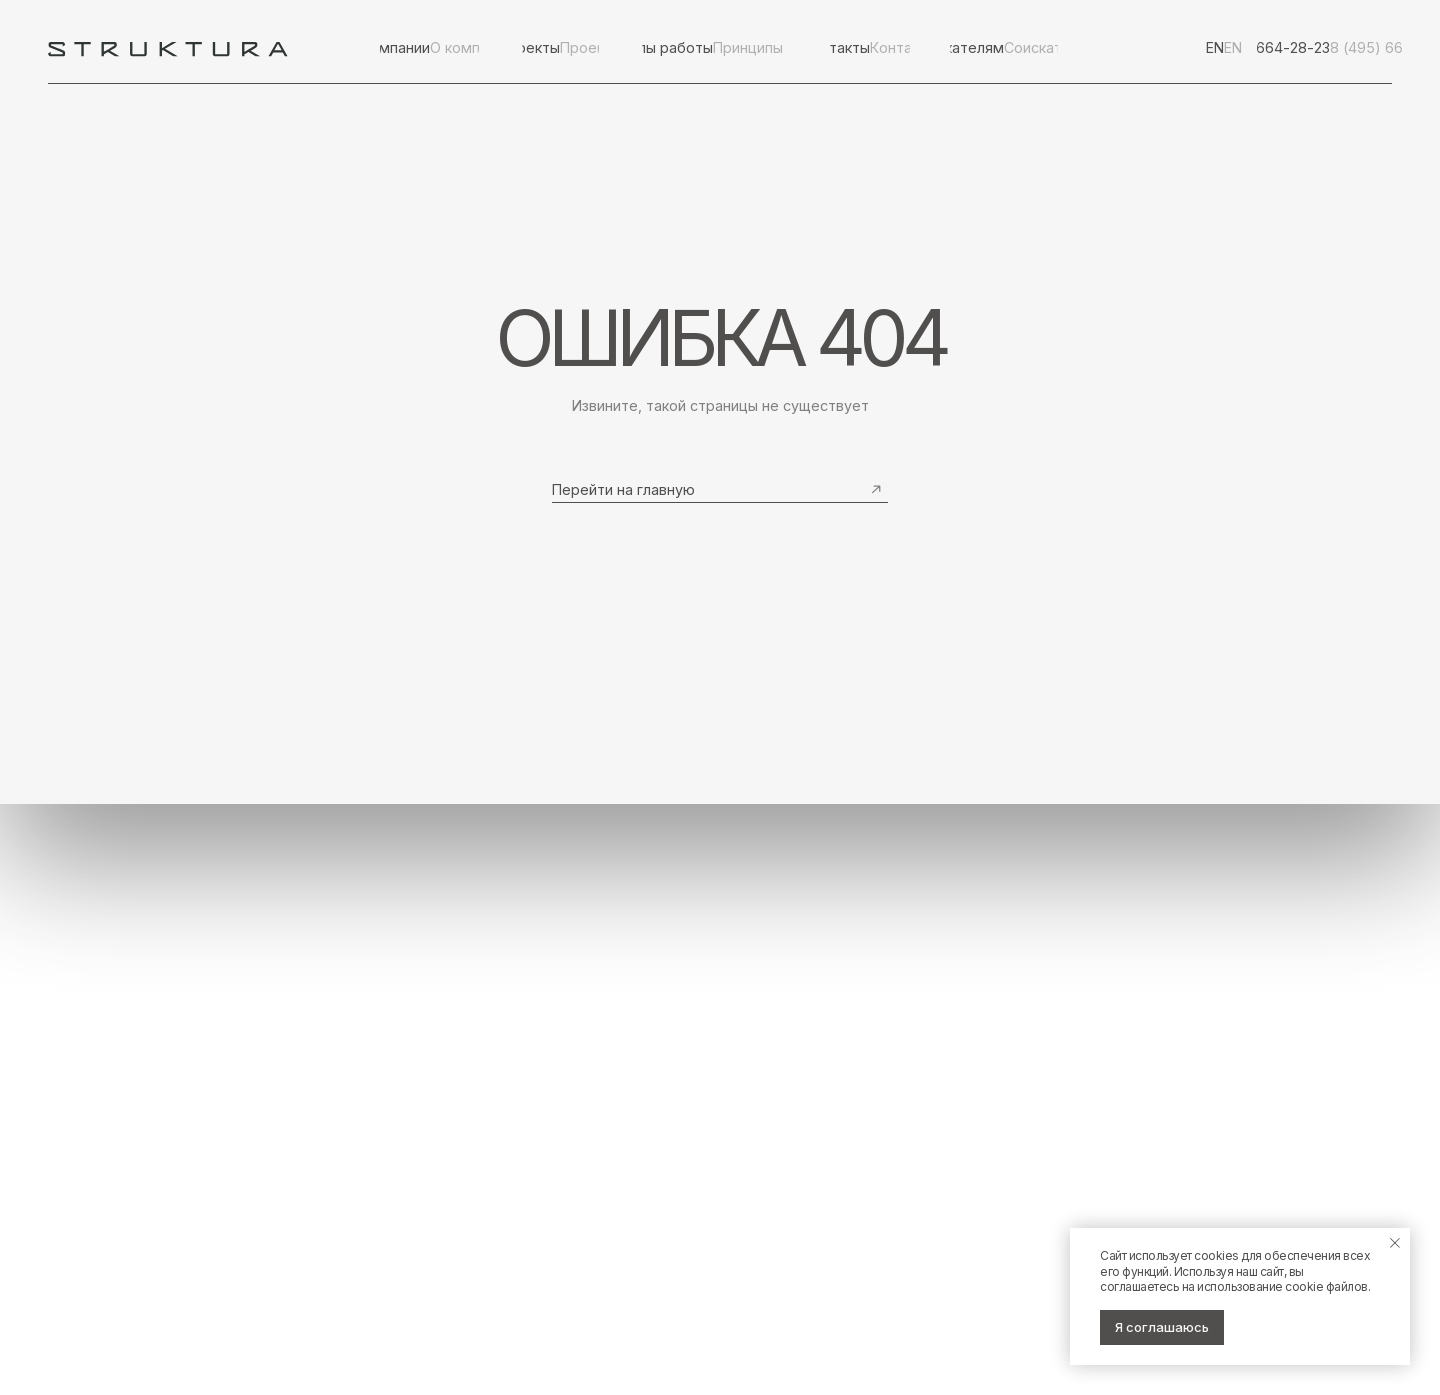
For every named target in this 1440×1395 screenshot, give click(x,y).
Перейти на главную (623, 489)
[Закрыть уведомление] (1395, 1243)
